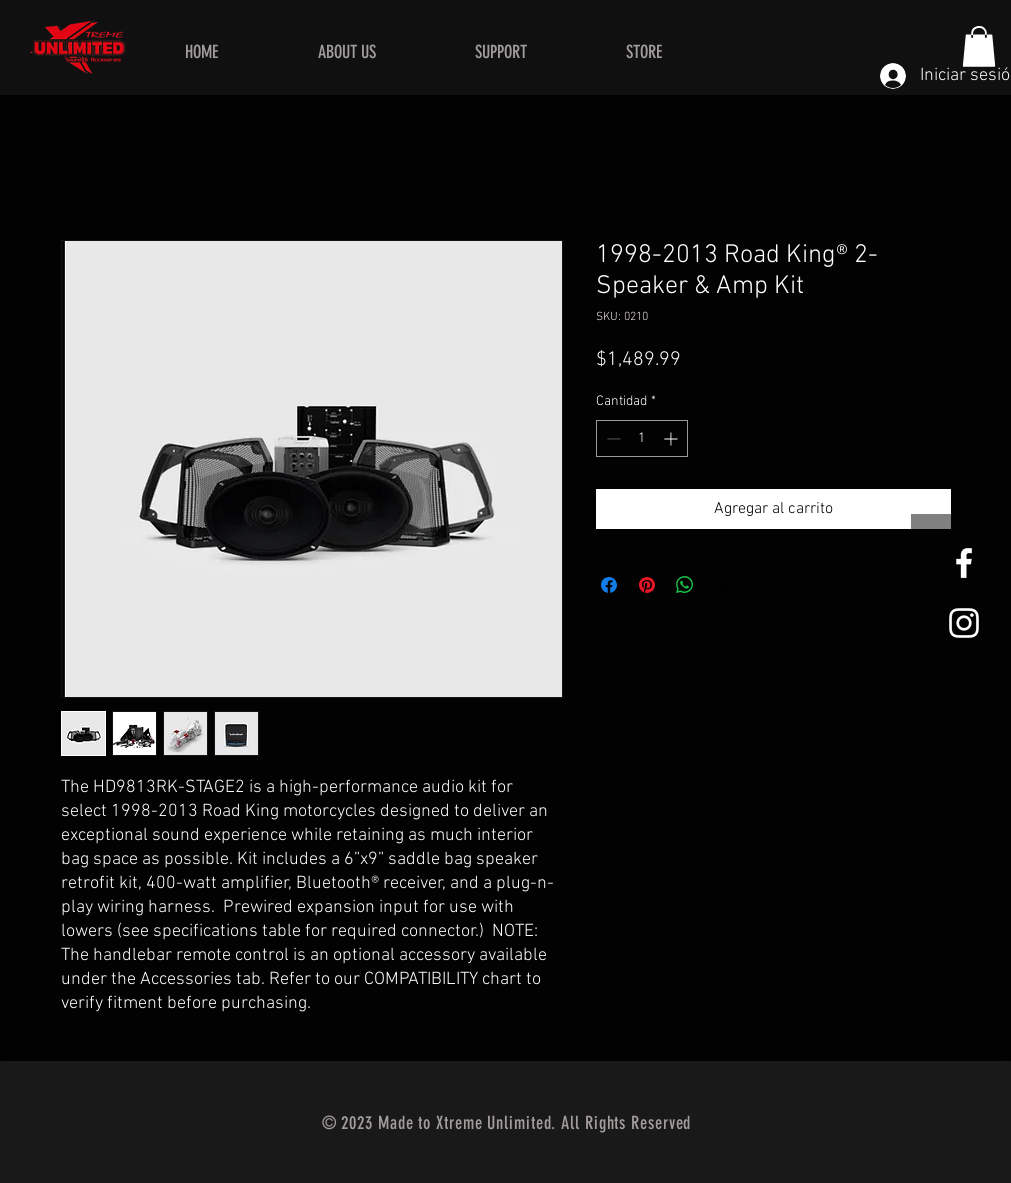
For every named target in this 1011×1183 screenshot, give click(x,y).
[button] (979, 46)
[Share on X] (723, 585)
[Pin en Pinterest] (647, 585)
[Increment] (672, 438)
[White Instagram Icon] (964, 623)
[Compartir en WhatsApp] (685, 585)
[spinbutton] (642, 438)
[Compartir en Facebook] (609, 585)
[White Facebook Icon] (964, 563)
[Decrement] (611, 438)
